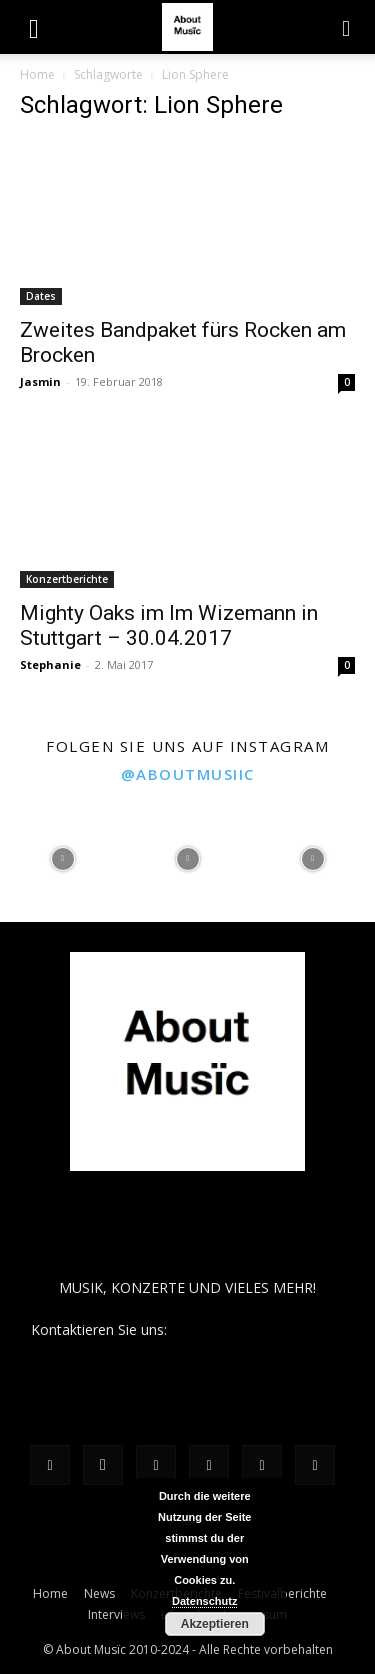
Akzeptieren (215, 1624)
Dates (41, 296)
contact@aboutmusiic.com (257, 1329)
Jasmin (40, 381)
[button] (34, 27)
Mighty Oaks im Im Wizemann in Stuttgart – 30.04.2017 (169, 625)
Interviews (116, 1614)
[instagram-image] (62, 859)
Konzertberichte (67, 579)
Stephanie (50, 664)
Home (37, 74)
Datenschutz (204, 1601)
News (99, 1593)
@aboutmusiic (188, 774)
